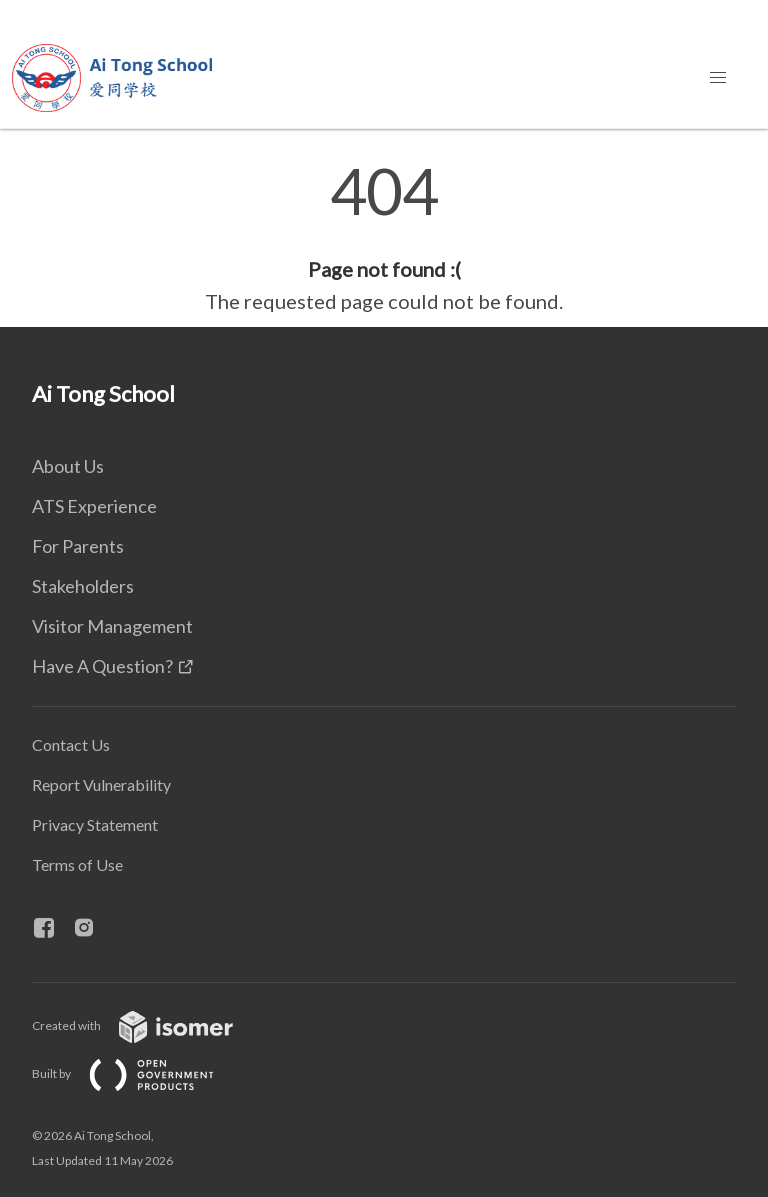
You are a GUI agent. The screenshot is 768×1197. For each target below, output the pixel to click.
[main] (384, 238)
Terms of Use (77, 864)
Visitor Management (112, 626)
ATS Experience (94, 506)
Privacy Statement (95, 824)
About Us (68, 466)
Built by (139, 1073)
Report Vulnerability (101, 784)
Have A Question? (102, 666)
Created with (148, 1025)
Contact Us (71, 744)
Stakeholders (83, 586)
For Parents (78, 546)
